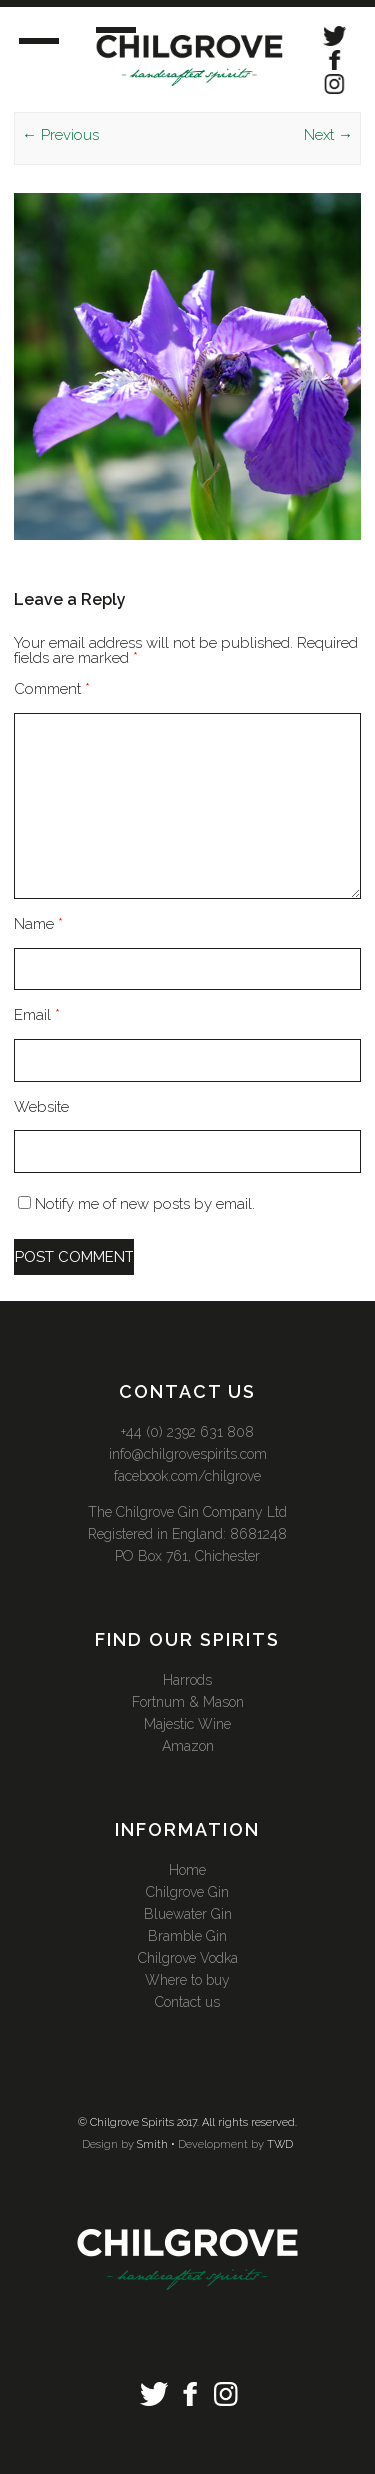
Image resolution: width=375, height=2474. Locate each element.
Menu (57, 38)
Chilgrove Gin (187, 1892)
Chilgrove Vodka (188, 1958)
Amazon (188, 1746)
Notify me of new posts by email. (145, 1204)
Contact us (187, 2002)
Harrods (187, 1680)
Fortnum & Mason (188, 1702)
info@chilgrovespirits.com (188, 1454)
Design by (108, 2144)
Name (38, 924)
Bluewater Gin (188, 1914)
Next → (328, 135)
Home (187, 1870)
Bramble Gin (187, 1936)
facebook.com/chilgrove (187, 1476)
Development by (221, 2144)
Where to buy (187, 1980)
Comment (52, 689)
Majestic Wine (187, 1724)
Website (41, 1107)
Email (37, 1015)
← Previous (60, 135)
